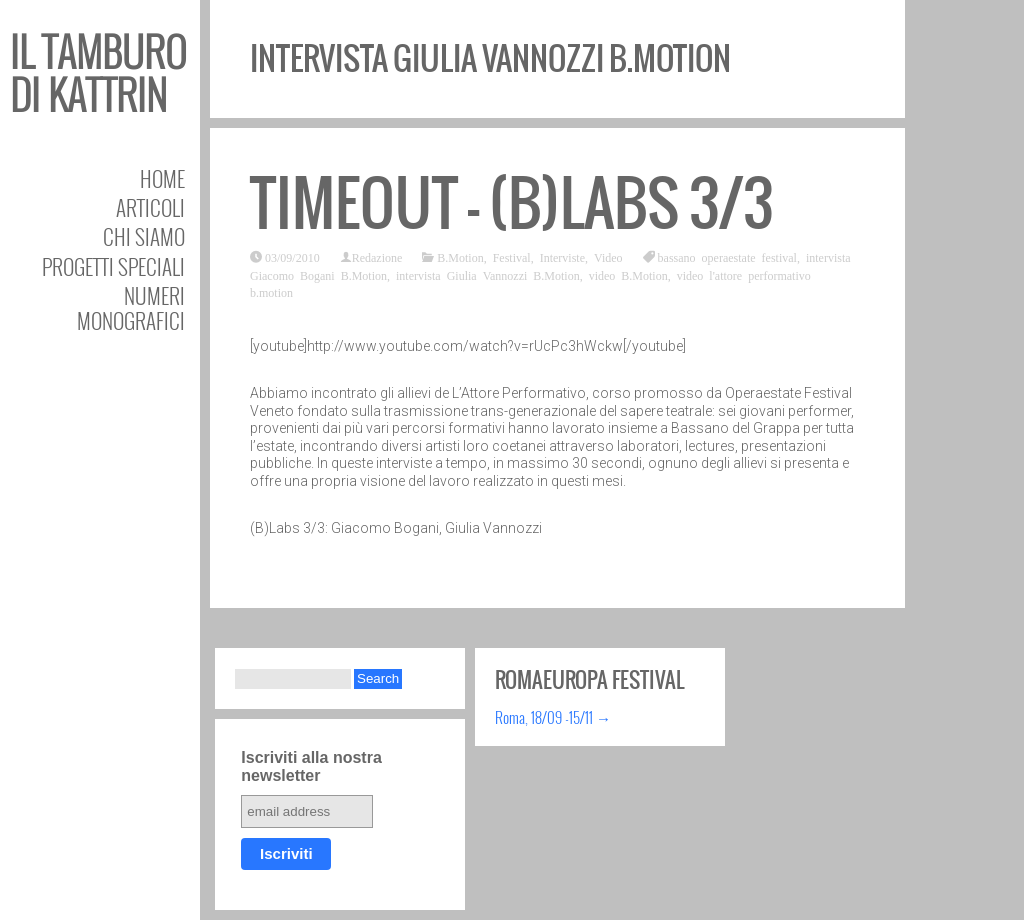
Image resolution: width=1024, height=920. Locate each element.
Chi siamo (144, 236)
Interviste (562, 257)
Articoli (150, 207)
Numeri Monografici (131, 308)
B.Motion (460, 257)
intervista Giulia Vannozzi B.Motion (488, 275)
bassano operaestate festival (727, 257)
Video (608, 257)
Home (162, 178)
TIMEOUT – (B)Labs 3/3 (511, 203)
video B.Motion (628, 275)
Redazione (377, 257)
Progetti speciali (113, 266)
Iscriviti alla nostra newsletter (311, 766)
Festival (512, 257)
